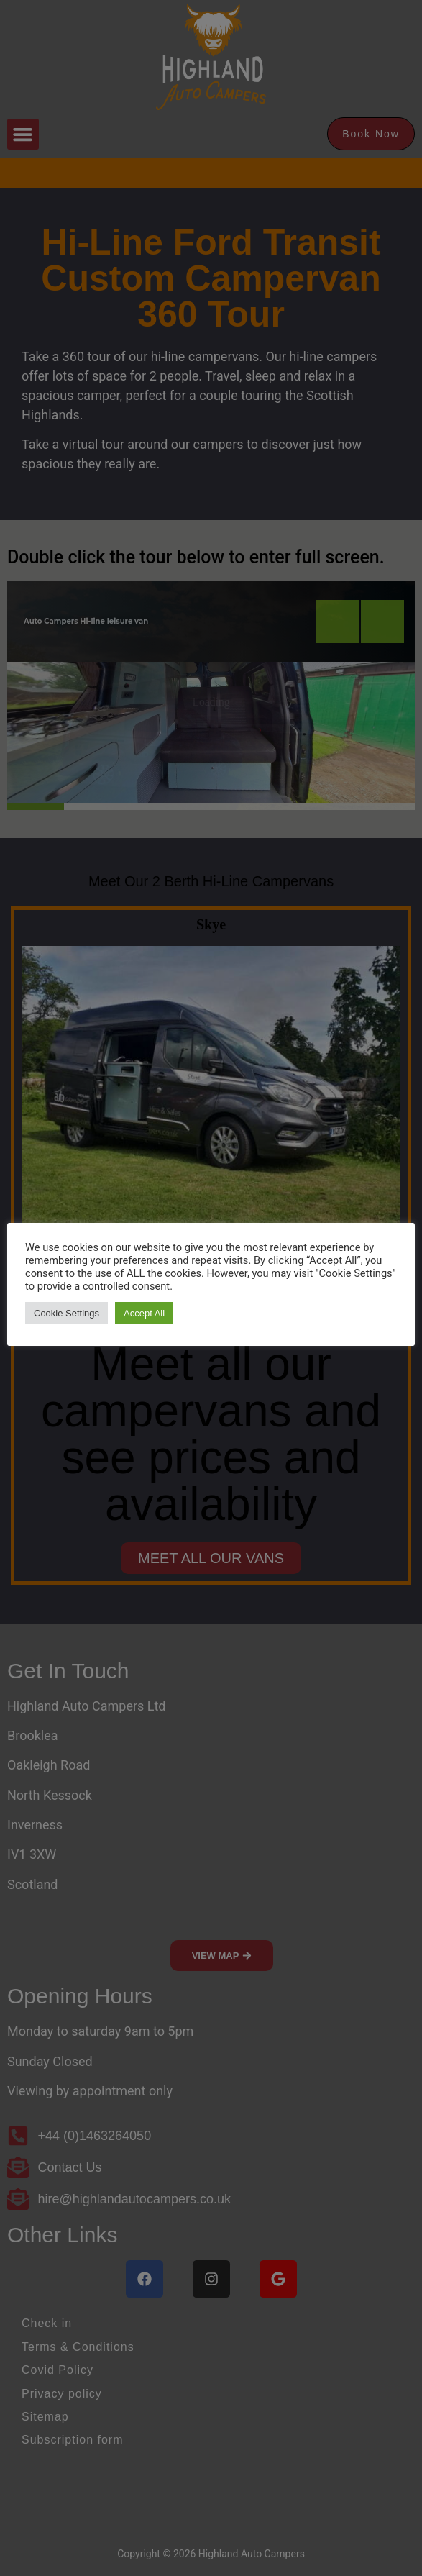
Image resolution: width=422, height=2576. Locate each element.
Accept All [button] (144, 1313)
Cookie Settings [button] (66, 1313)
